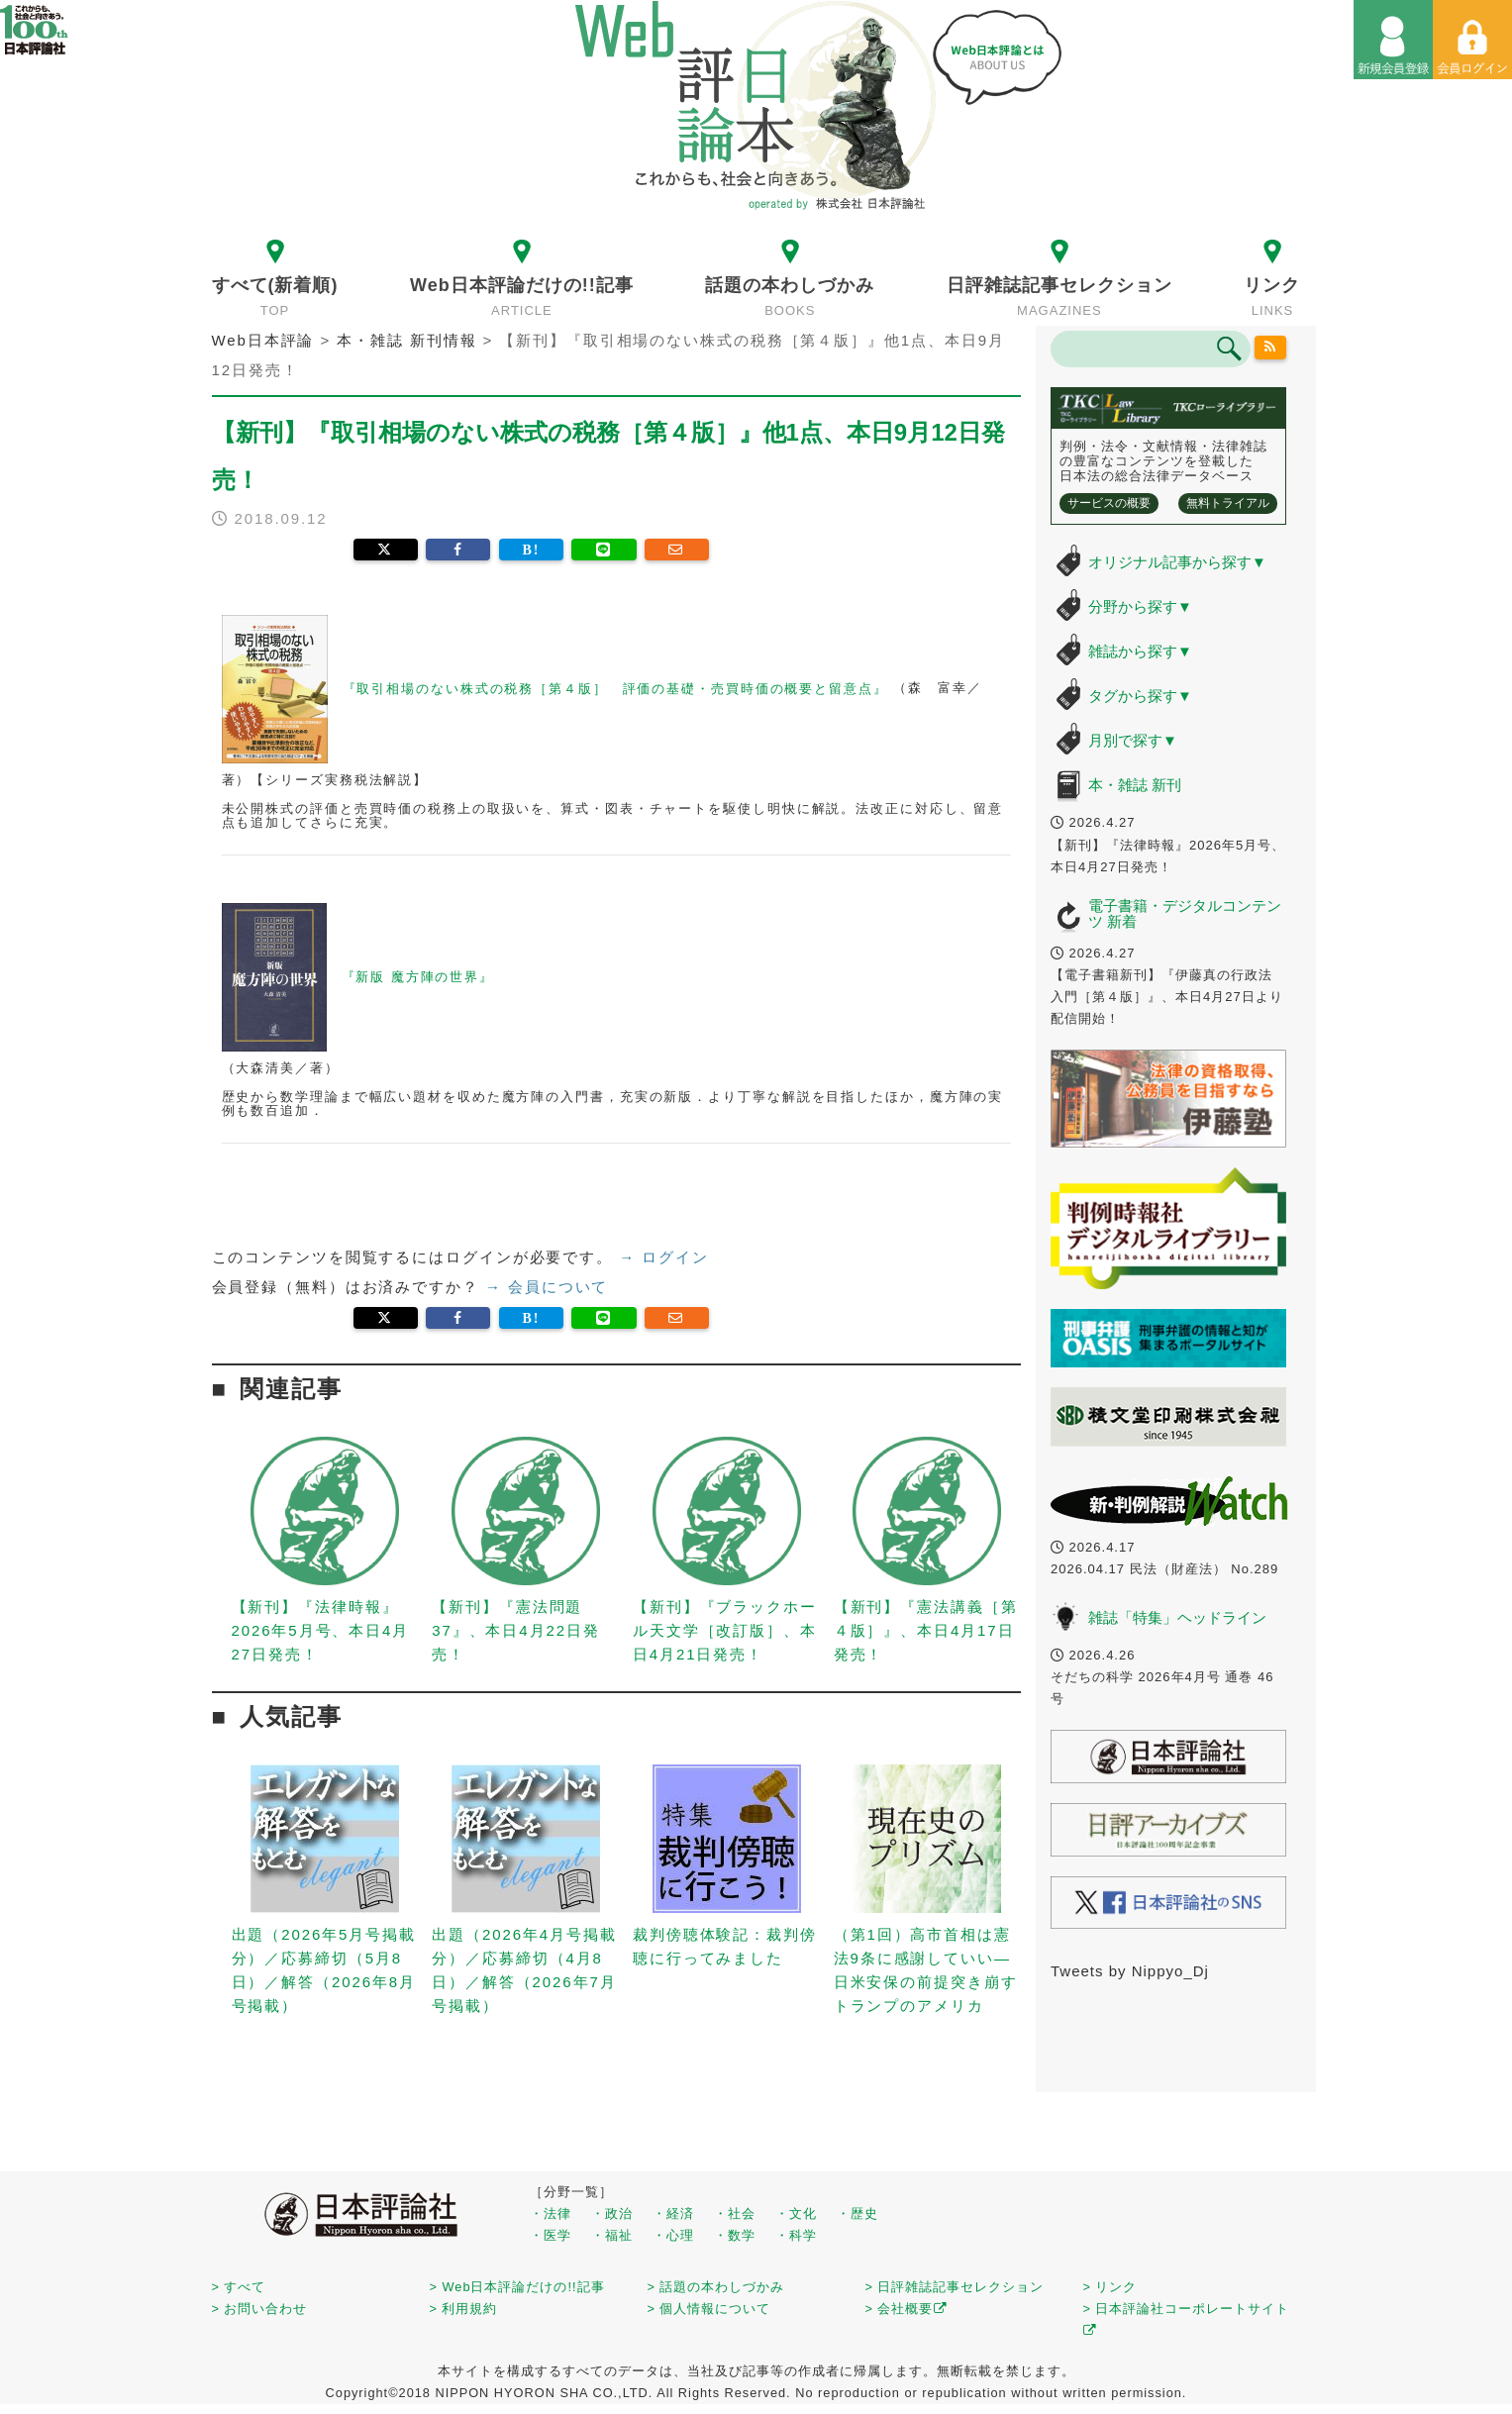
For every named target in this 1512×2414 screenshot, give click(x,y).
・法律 (550, 2213)
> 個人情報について (709, 2308)
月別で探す (1132, 740)
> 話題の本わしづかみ (716, 2286)
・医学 (550, 2235)
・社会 (735, 2213)
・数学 (735, 2235)
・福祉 (612, 2235)
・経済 (673, 2213)
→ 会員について (546, 1286)
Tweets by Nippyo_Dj (1130, 1970)
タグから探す (1140, 695)
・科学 (796, 2235)
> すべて (239, 2286)
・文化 (796, 2213)
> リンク (1110, 2286)
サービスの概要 (1109, 503)
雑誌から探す (1140, 651)
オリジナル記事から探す (1177, 561)
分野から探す (1140, 606)
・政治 (612, 2213)
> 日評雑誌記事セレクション (955, 2286)
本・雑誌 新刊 (1134, 784)
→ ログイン (664, 1257)
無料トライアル (1227, 503)
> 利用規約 (464, 2308)
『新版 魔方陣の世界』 (358, 976)
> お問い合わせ (260, 2308)
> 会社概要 (906, 2308)
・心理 (673, 2235)
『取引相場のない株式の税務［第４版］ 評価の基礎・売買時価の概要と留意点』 (558, 688)
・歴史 (857, 2213)
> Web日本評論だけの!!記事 (517, 2286)
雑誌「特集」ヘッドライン (1177, 1617)
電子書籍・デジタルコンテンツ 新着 (1184, 914)
